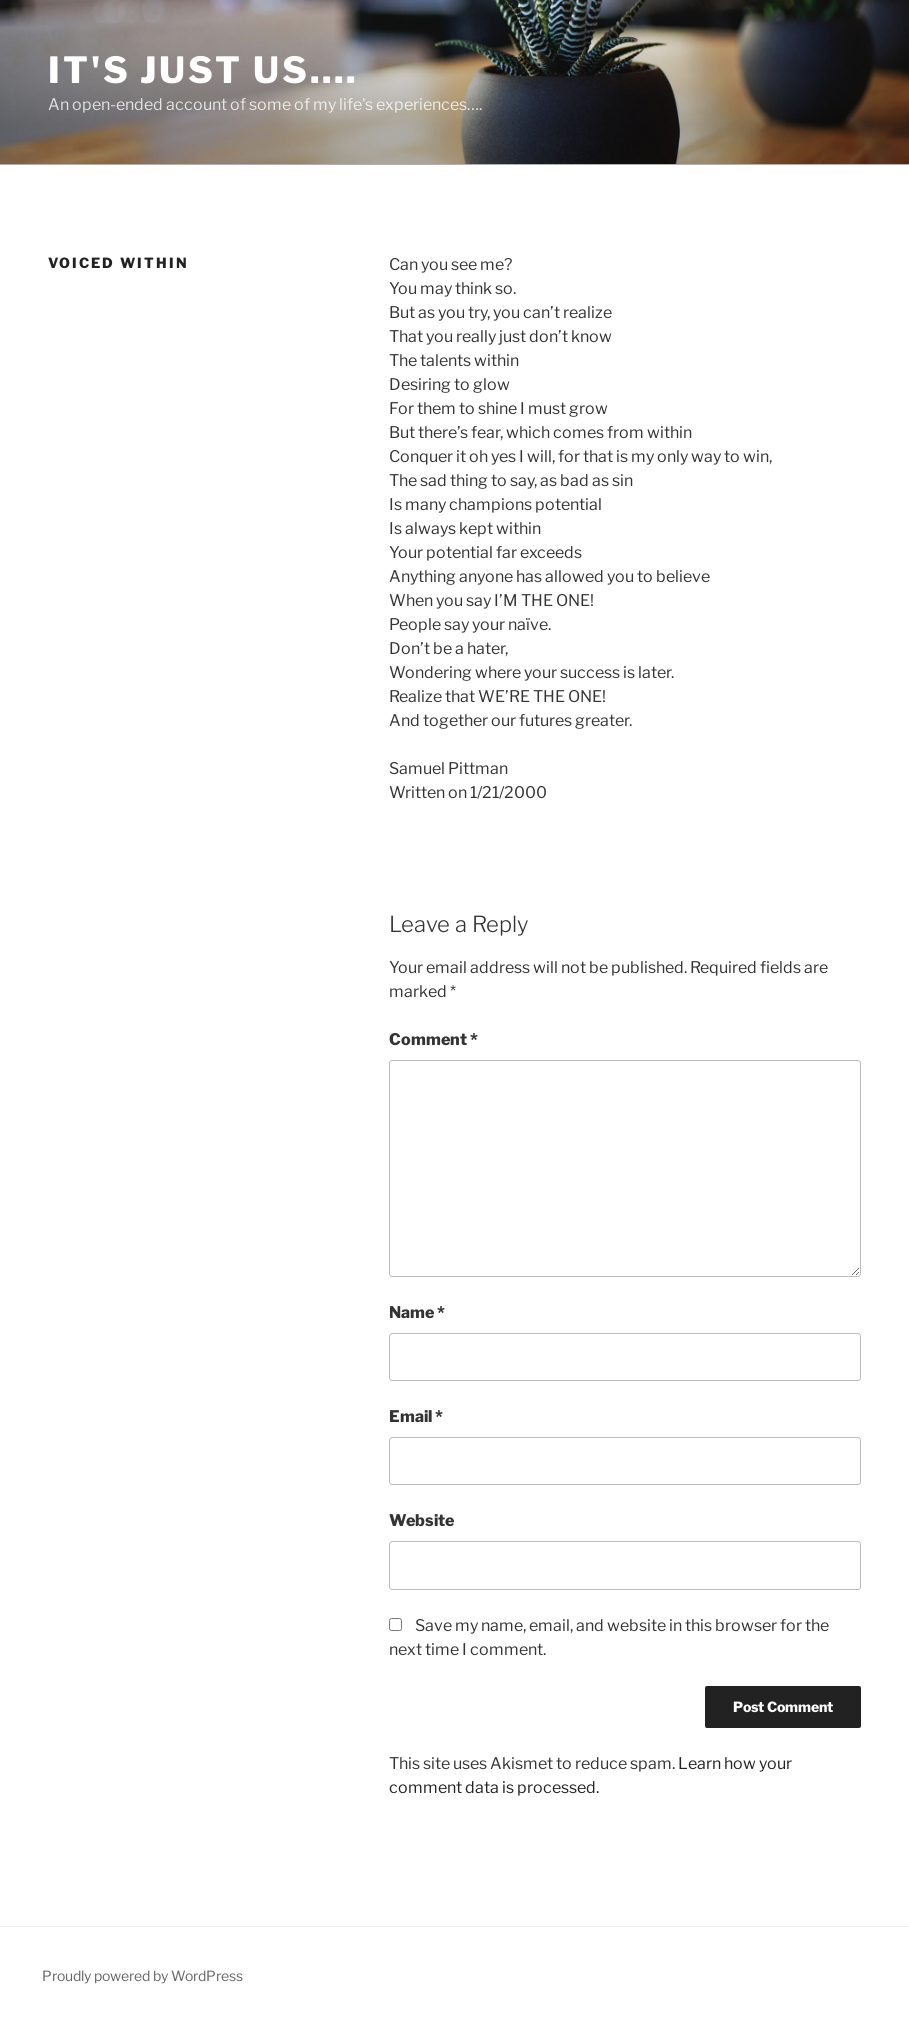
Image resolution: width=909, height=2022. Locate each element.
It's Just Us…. (203, 70)
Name (417, 1312)
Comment (433, 1039)
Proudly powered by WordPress (142, 1975)
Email (416, 1416)
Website (421, 1520)
